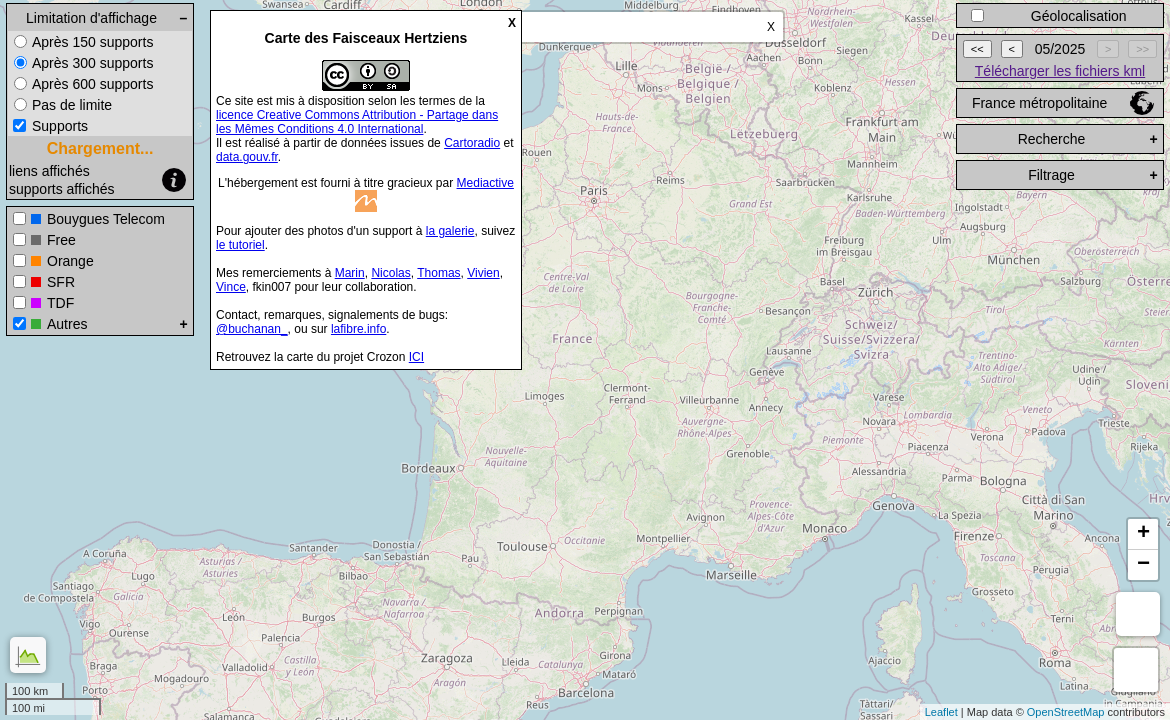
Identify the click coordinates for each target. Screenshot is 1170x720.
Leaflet (941, 712)
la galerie (450, 231)
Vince (231, 287)
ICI (416, 357)
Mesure (1138, 614)
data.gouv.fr (247, 157)
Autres (67, 324)
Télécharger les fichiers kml (1060, 71)
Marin (350, 273)
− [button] (1143, 565)
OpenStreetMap (1066, 712)
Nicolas (390, 273)
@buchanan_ (252, 329)
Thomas (438, 273)
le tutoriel (240, 245)
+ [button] (1143, 534)
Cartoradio (472, 143)
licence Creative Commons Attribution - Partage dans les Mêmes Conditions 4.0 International (357, 122)
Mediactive (485, 183)
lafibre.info (358, 329)
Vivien (483, 273)
